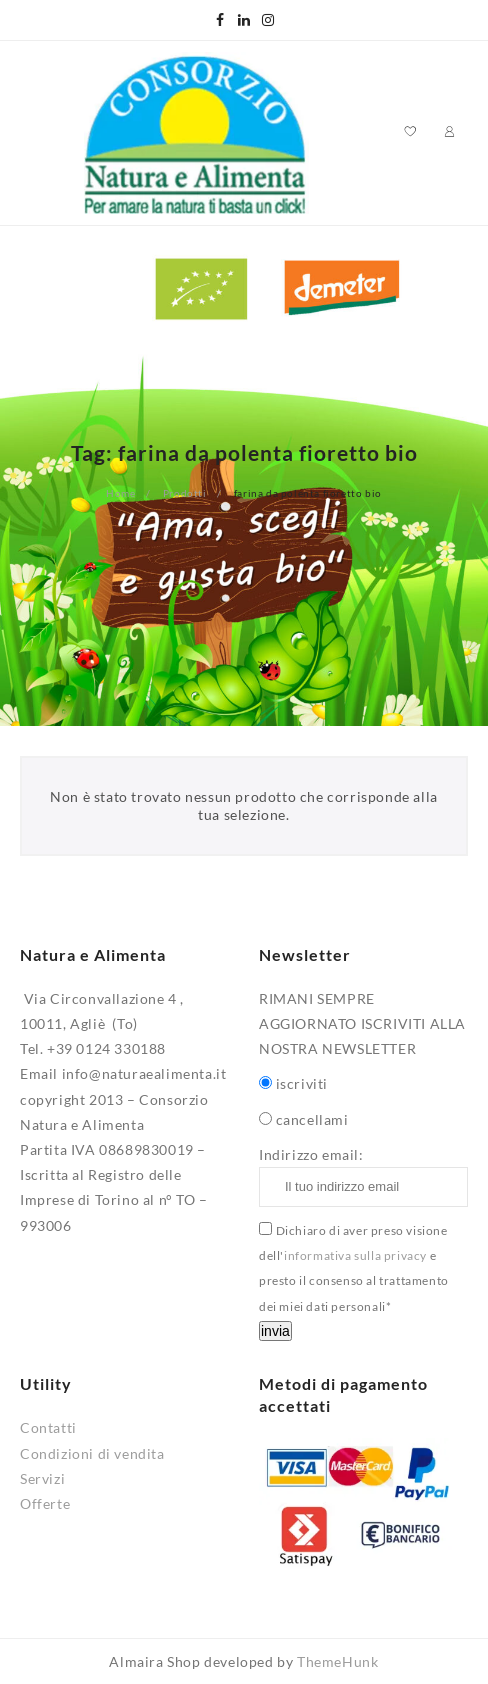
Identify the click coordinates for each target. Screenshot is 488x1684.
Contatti (48, 1427)
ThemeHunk (337, 1661)
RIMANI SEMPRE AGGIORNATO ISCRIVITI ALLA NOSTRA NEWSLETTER (362, 1023)
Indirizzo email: (363, 1176)
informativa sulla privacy (355, 1255)
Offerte (45, 1503)
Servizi (42, 1478)
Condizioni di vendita (92, 1453)
